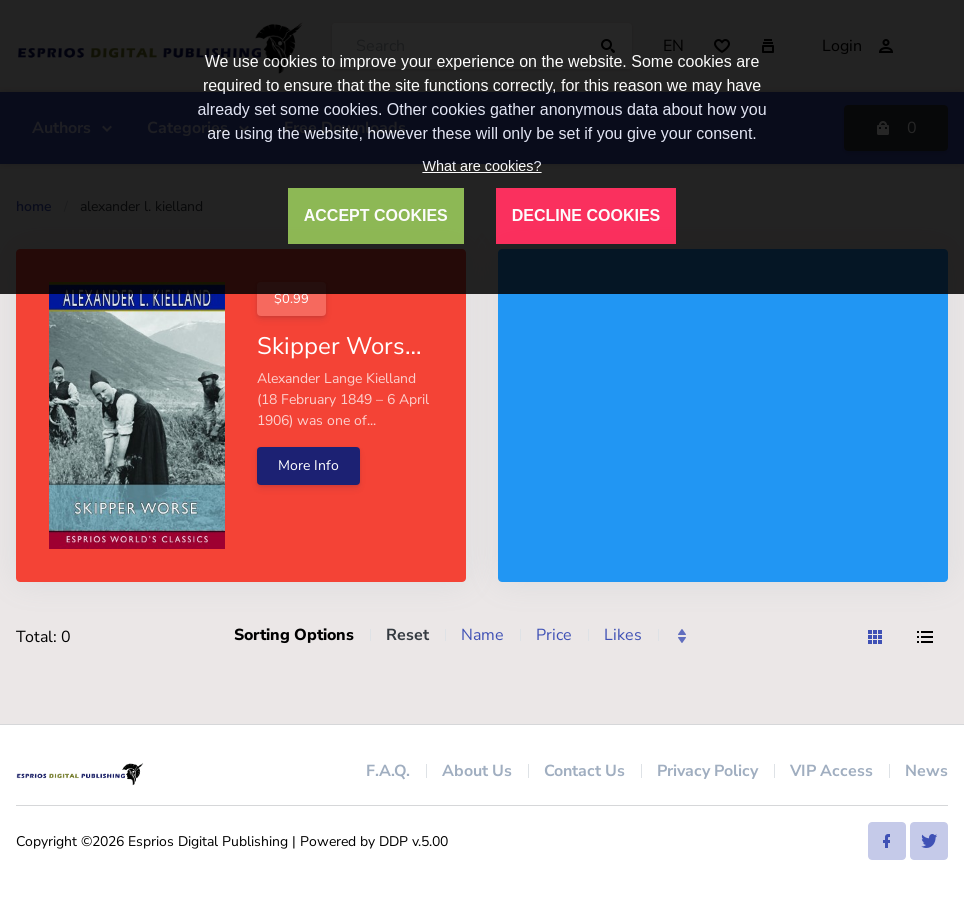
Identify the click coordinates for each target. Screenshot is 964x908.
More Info (308, 465)
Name (482, 635)
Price (554, 635)
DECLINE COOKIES (586, 215)
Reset (407, 635)
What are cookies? (481, 166)
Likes (623, 635)
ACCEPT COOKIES (376, 215)
